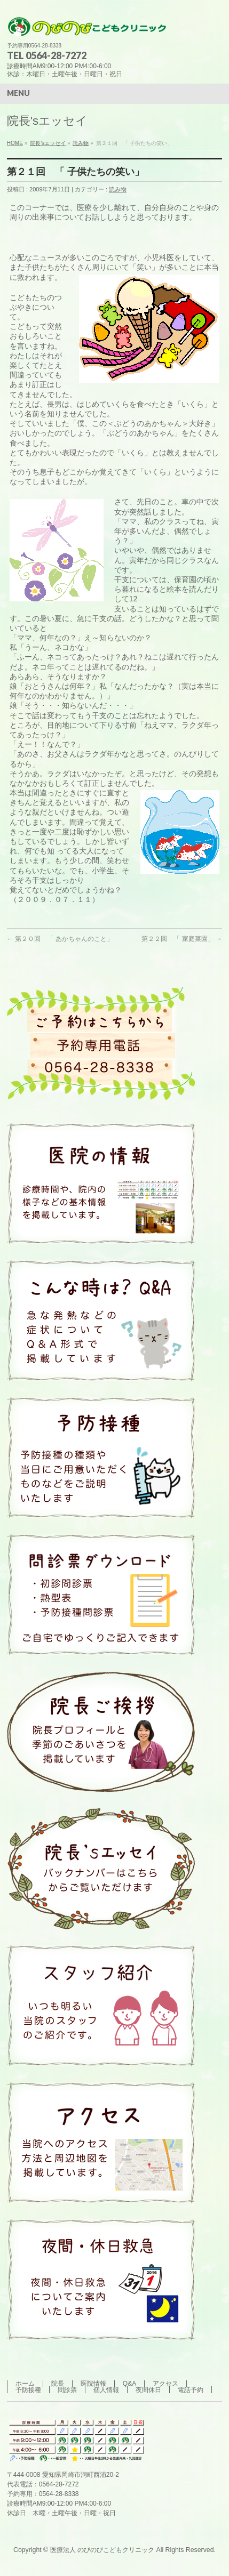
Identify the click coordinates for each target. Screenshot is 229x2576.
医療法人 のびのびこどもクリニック (102, 2550)
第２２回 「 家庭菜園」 (181, 939)
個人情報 (106, 2390)
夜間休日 (148, 2390)
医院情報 (93, 2383)
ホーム (25, 2383)
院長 (57, 2383)
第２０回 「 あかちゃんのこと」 (60, 939)
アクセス (165, 2383)
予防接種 (28, 2390)
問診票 (67, 2390)
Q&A (129, 2383)
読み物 (118, 189)
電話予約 (190, 2390)
